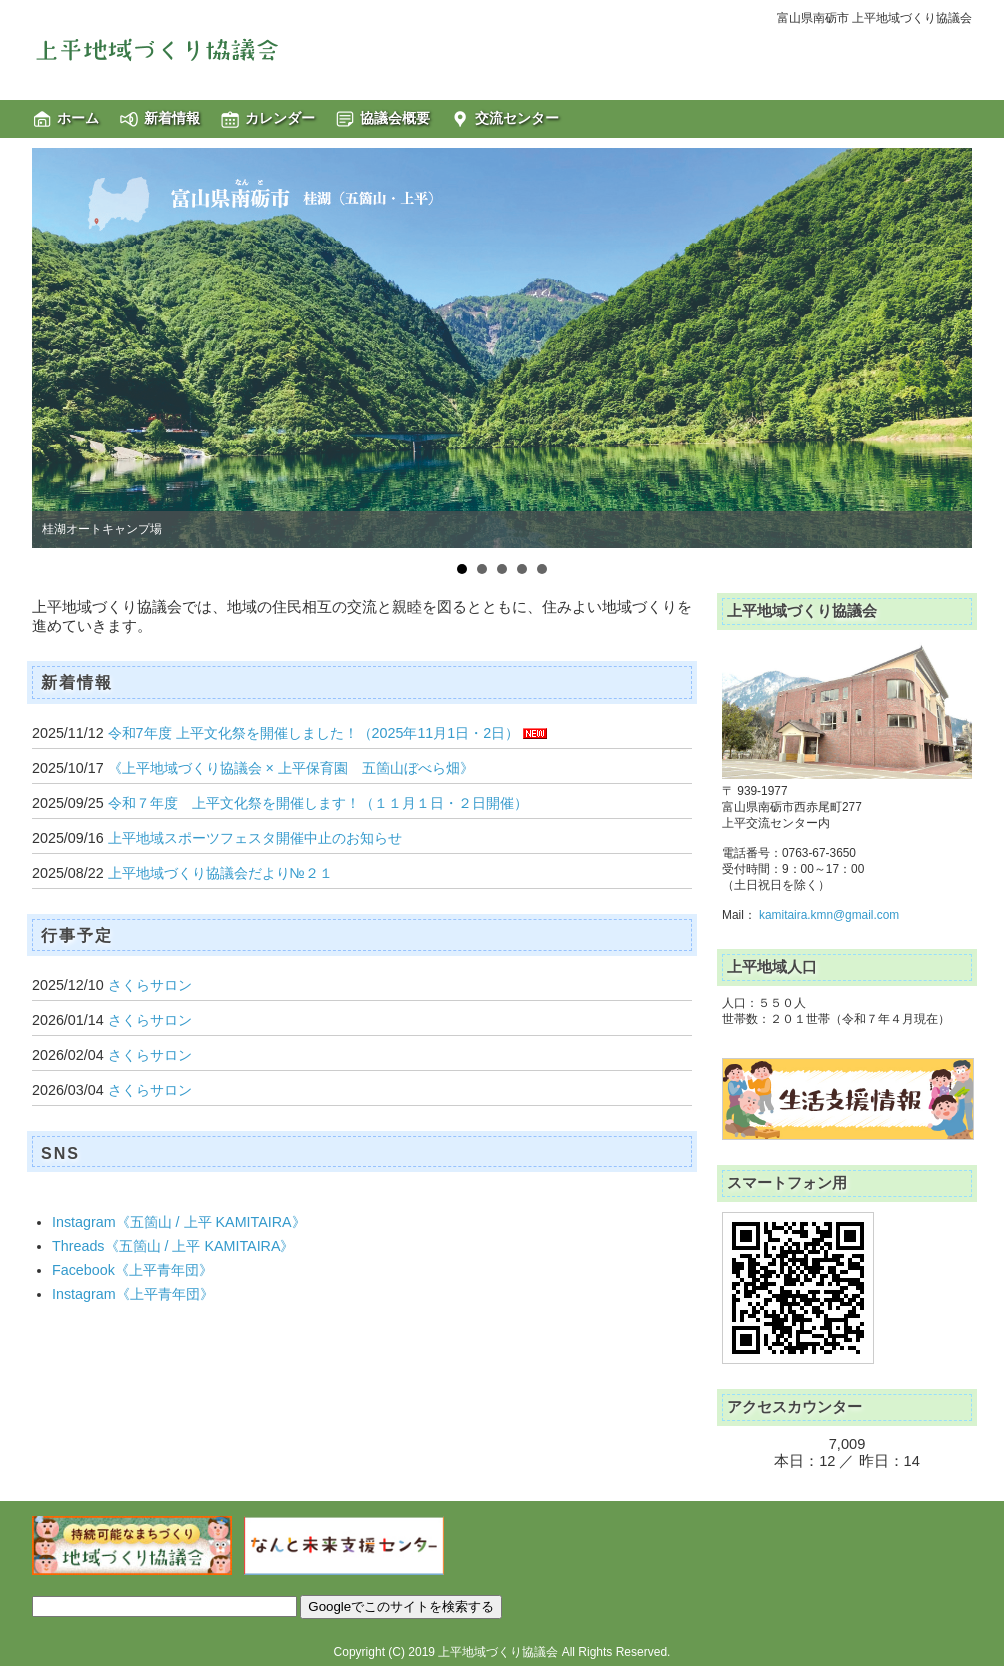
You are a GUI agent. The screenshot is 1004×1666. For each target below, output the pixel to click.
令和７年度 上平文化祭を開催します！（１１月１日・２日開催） (318, 803)
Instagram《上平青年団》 (133, 1294)
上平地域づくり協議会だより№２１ (220, 873)
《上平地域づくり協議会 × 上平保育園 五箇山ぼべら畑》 (291, 768)
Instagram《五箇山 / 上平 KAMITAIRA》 (179, 1222)
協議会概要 (395, 118)
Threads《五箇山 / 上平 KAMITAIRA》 (173, 1246)
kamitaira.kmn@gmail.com (829, 915)
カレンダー (280, 118)
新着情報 (172, 118)
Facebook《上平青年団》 (132, 1270)
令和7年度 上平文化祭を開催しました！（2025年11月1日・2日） (314, 733)
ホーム (78, 118)
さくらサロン (150, 985)
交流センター (517, 118)
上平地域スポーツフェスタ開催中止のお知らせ (255, 838)
